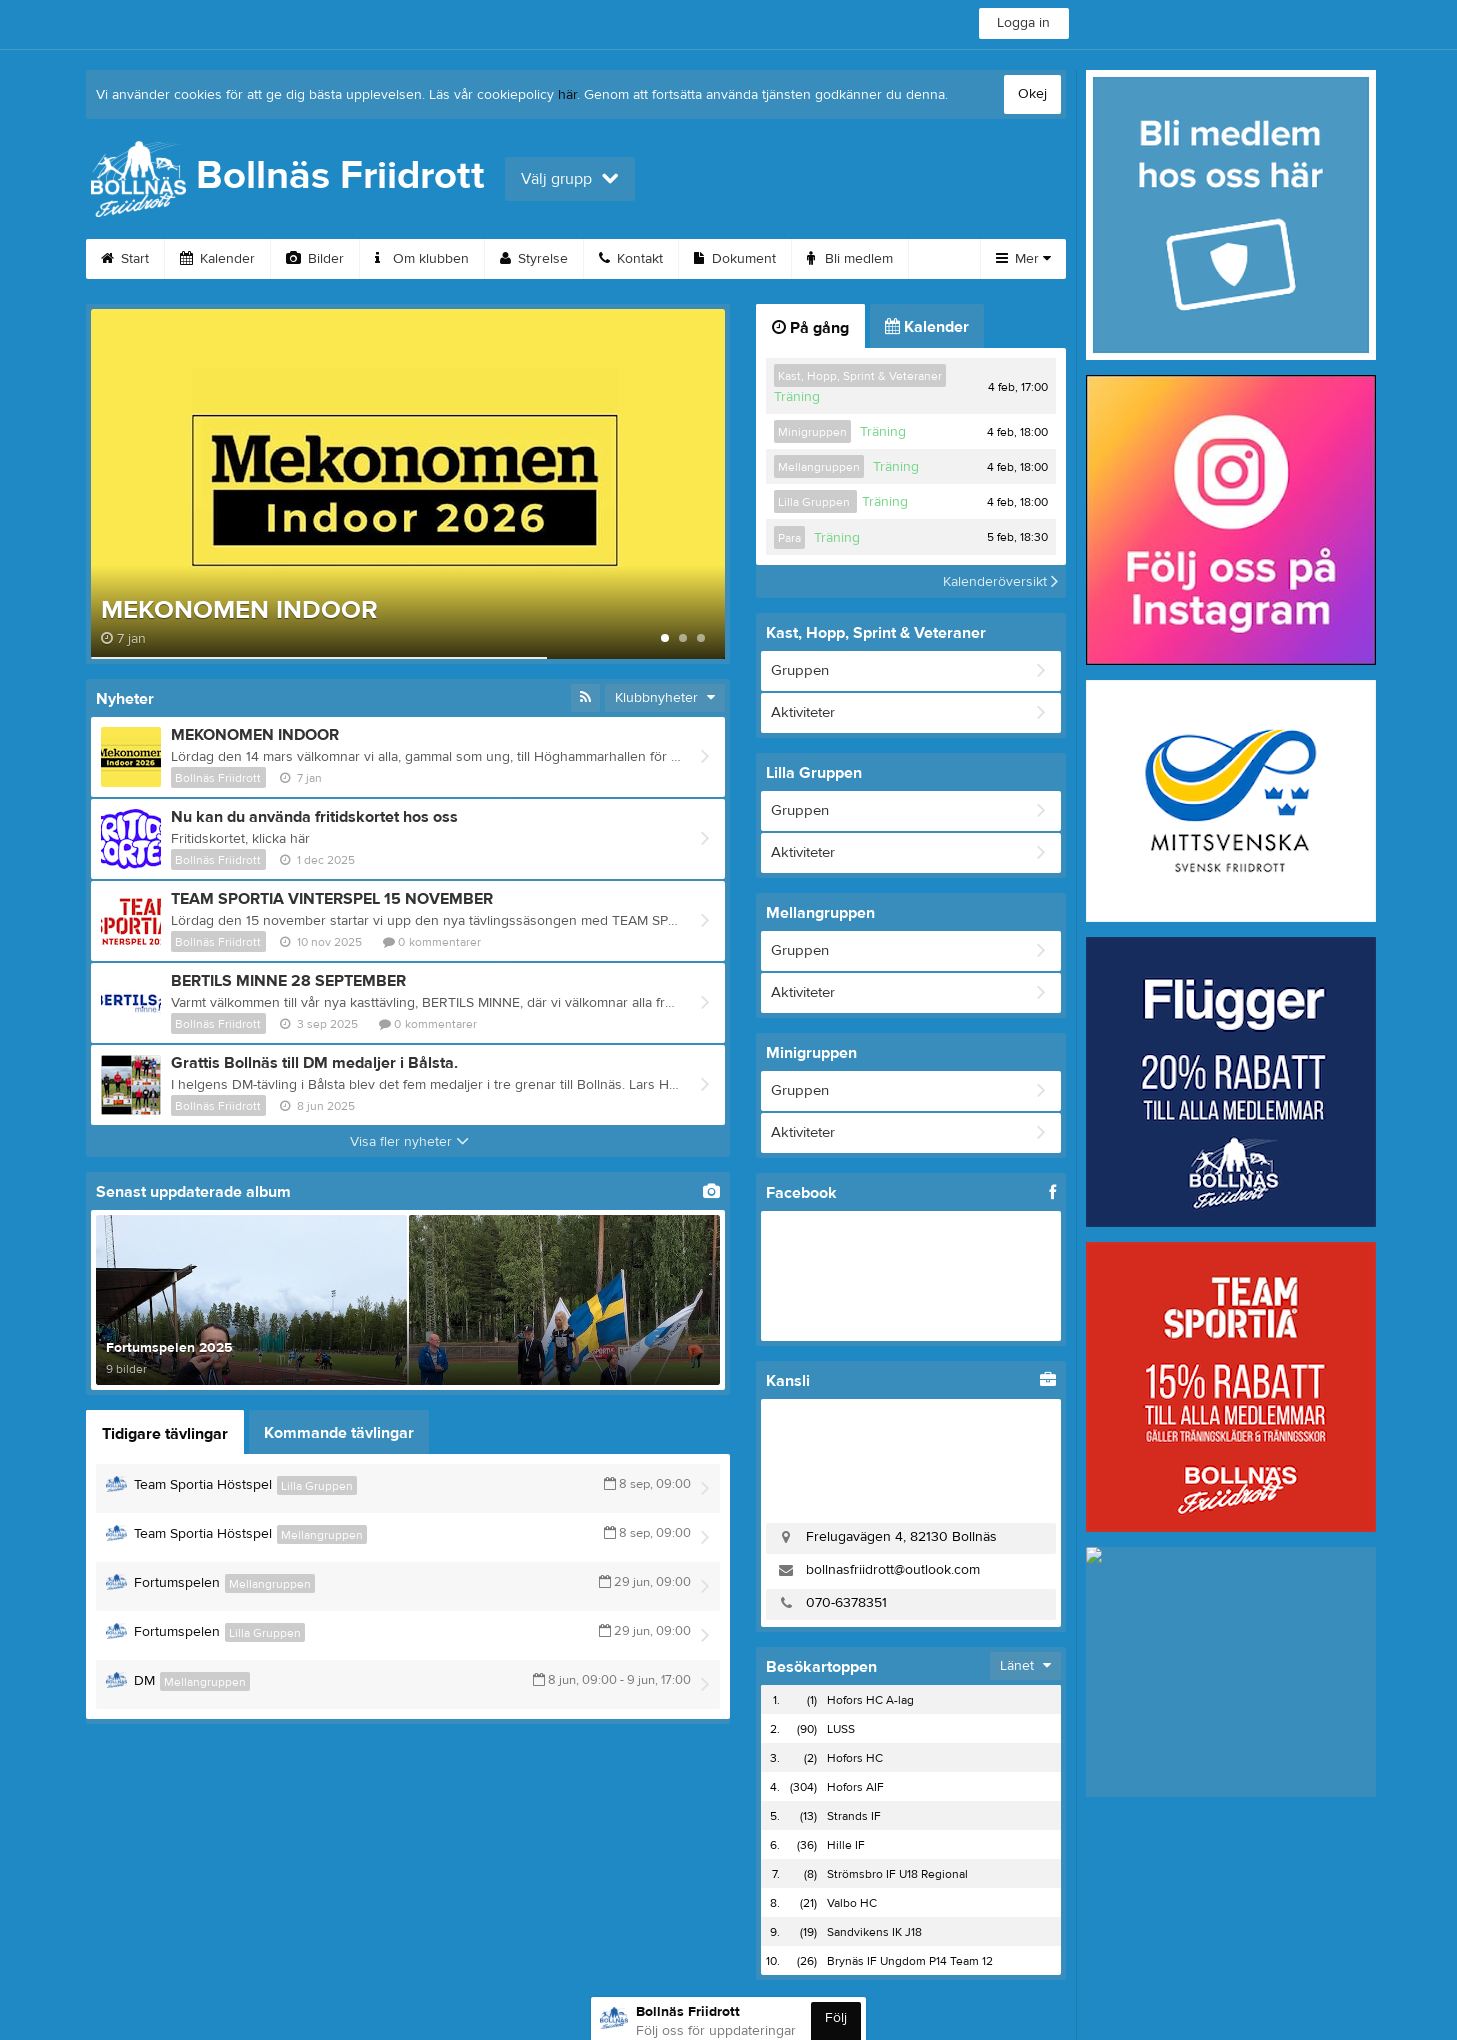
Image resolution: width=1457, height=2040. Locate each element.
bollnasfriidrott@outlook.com (893, 1570)
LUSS (841, 1729)
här (567, 95)
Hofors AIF (855, 1787)
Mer (1023, 259)
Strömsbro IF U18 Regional (897, 1874)
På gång (810, 328)
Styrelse (534, 259)
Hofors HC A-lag (870, 1700)
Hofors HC (855, 1758)
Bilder (315, 259)
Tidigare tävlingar (165, 1434)
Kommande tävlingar (339, 1433)
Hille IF (846, 1845)
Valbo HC (852, 1903)
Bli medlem (850, 259)
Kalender (217, 259)
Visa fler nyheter (409, 1142)
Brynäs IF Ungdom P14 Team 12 (910, 1961)
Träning (797, 397)
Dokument (735, 259)
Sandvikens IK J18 (874, 1932)
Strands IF (854, 1816)
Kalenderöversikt (1000, 581)
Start (125, 259)
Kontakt (631, 259)
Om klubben (422, 259)
